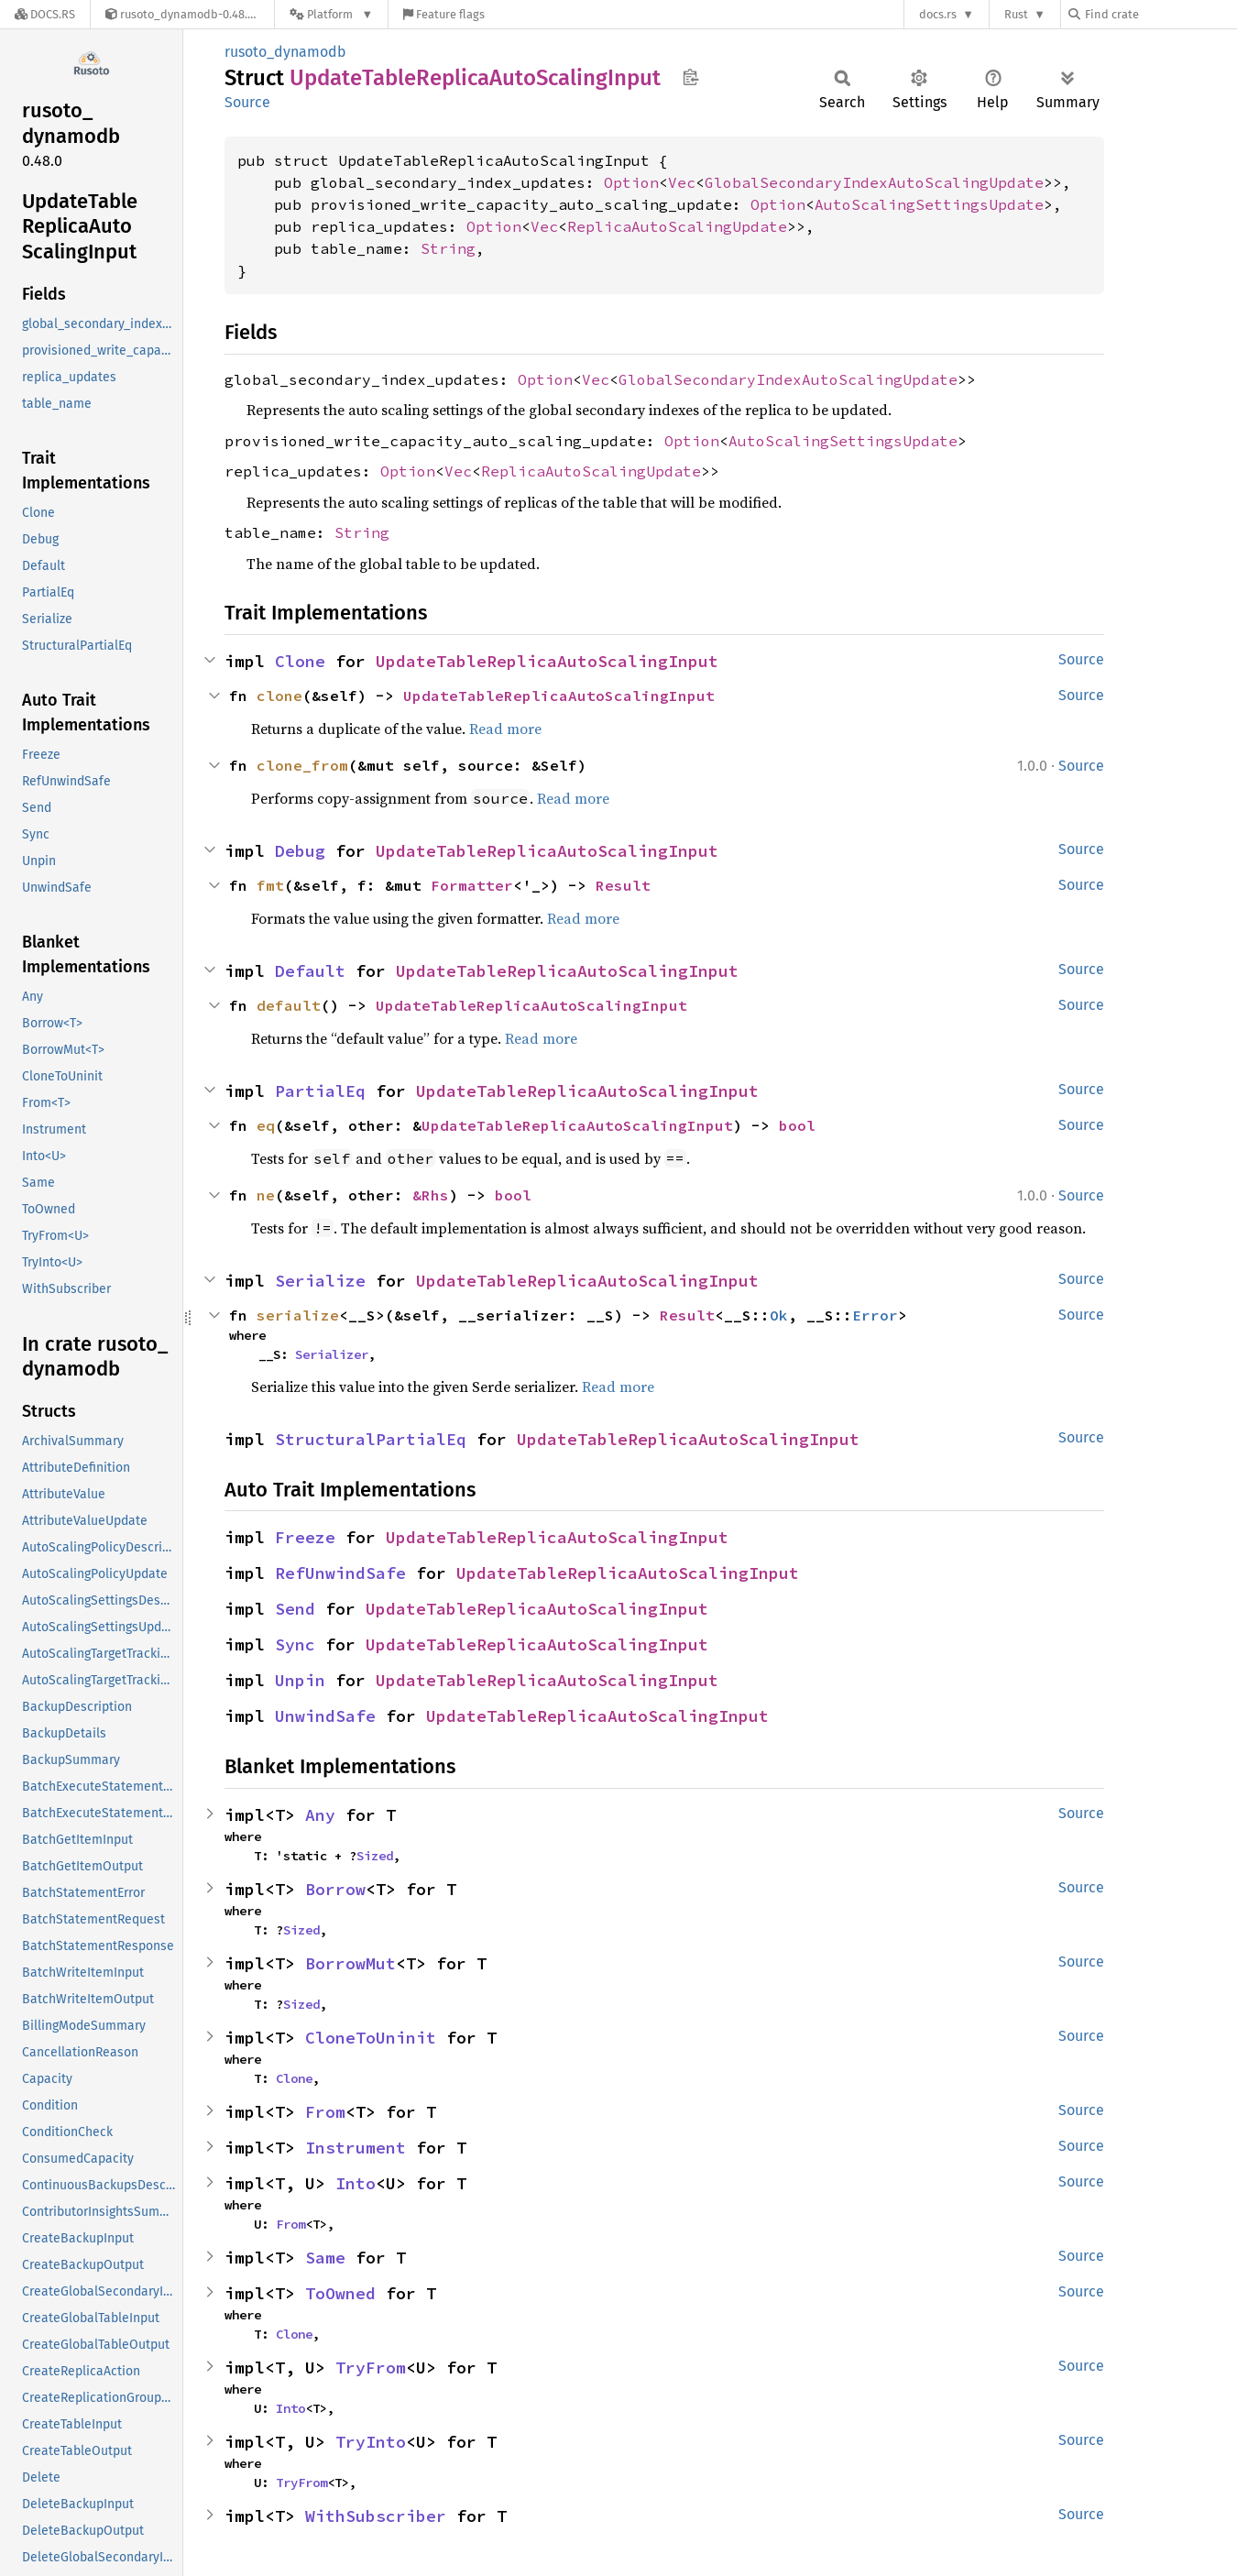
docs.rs (938, 14)
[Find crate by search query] (1160, 14)
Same (325, 2257)
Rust (1016, 14)
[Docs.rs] (45, 14)
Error (875, 1315)
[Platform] (331, 14)
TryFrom (370, 2367)
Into (355, 2183)
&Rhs (430, 1195)
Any (320, 1814)
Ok (779, 1315)
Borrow (335, 1889)
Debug (300, 850)
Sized (374, 1855)
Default (310, 970)
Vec (681, 182)
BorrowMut (350, 1963)
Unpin (300, 1680)
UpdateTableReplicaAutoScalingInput (547, 661)
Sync (295, 1644)
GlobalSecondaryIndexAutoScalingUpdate (874, 182)
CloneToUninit (370, 2037)
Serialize (320, 1280)
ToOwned (340, 2293)
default (289, 1005)
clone (279, 695)
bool (797, 1125)
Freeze (305, 1537)
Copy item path (690, 77)
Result (623, 885)
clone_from (302, 765)
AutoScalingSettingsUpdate (929, 204)
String (448, 248)
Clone (300, 661)
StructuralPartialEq (370, 1439)
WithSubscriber (375, 2516)
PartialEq (320, 1091)
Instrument (355, 2147)
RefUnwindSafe (340, 1573)
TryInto (370, 2441)
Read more (505, 728)
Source (247, 102)
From (325, 2111)
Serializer (331, 1354)
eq (266, 1125)
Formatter (472, 885)
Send (295, 1608)
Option (631, 182)
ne (266, 1195)
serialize (298, 1315)
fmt (270, 885)
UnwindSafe (325, 1715)
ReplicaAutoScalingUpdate (677, 226)
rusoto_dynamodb (285, 51)
